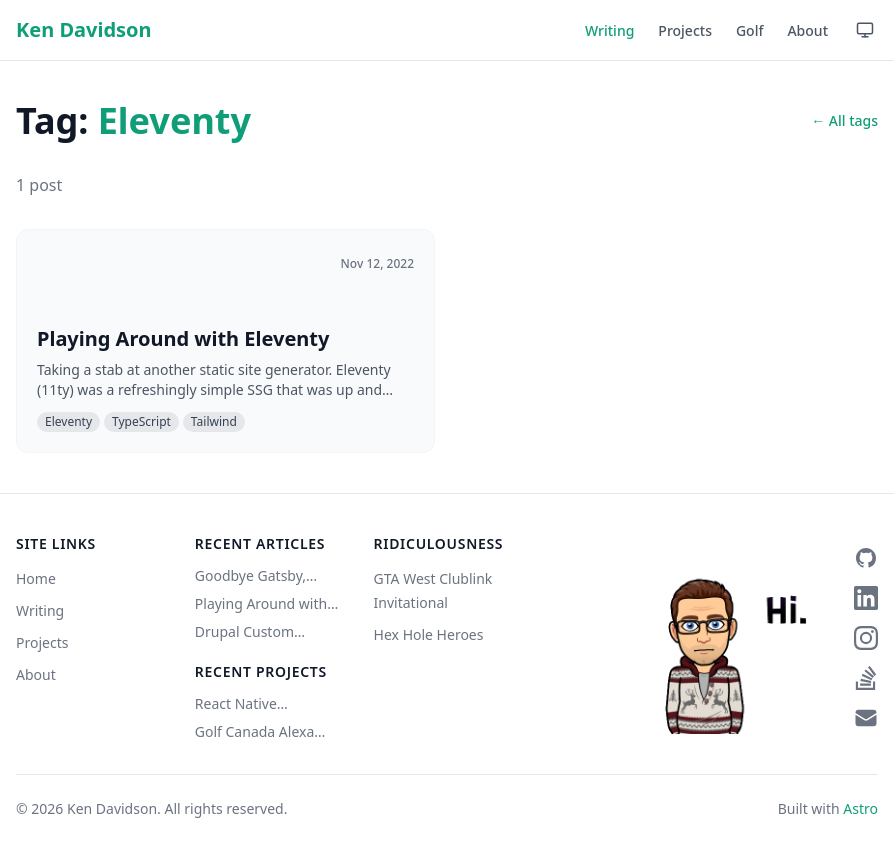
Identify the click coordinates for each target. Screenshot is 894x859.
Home (36, 578)
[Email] (866, 718)
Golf (750, 30)
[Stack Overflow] (866, 678)
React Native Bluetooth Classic (251, 704)
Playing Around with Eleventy (261, 604)
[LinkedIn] (866, 598)
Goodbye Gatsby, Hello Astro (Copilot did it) (258, 576)
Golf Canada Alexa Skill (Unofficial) (254, 732)
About (807, 30)
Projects (685, 30)
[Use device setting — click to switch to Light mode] (865, 30)
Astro (860, 808)
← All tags (844, 120)
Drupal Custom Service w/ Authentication (244, 632)
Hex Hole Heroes (429, 634)
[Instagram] (866, 638)
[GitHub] (866, 558)
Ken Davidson (84, 29)
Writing (609, 30)
